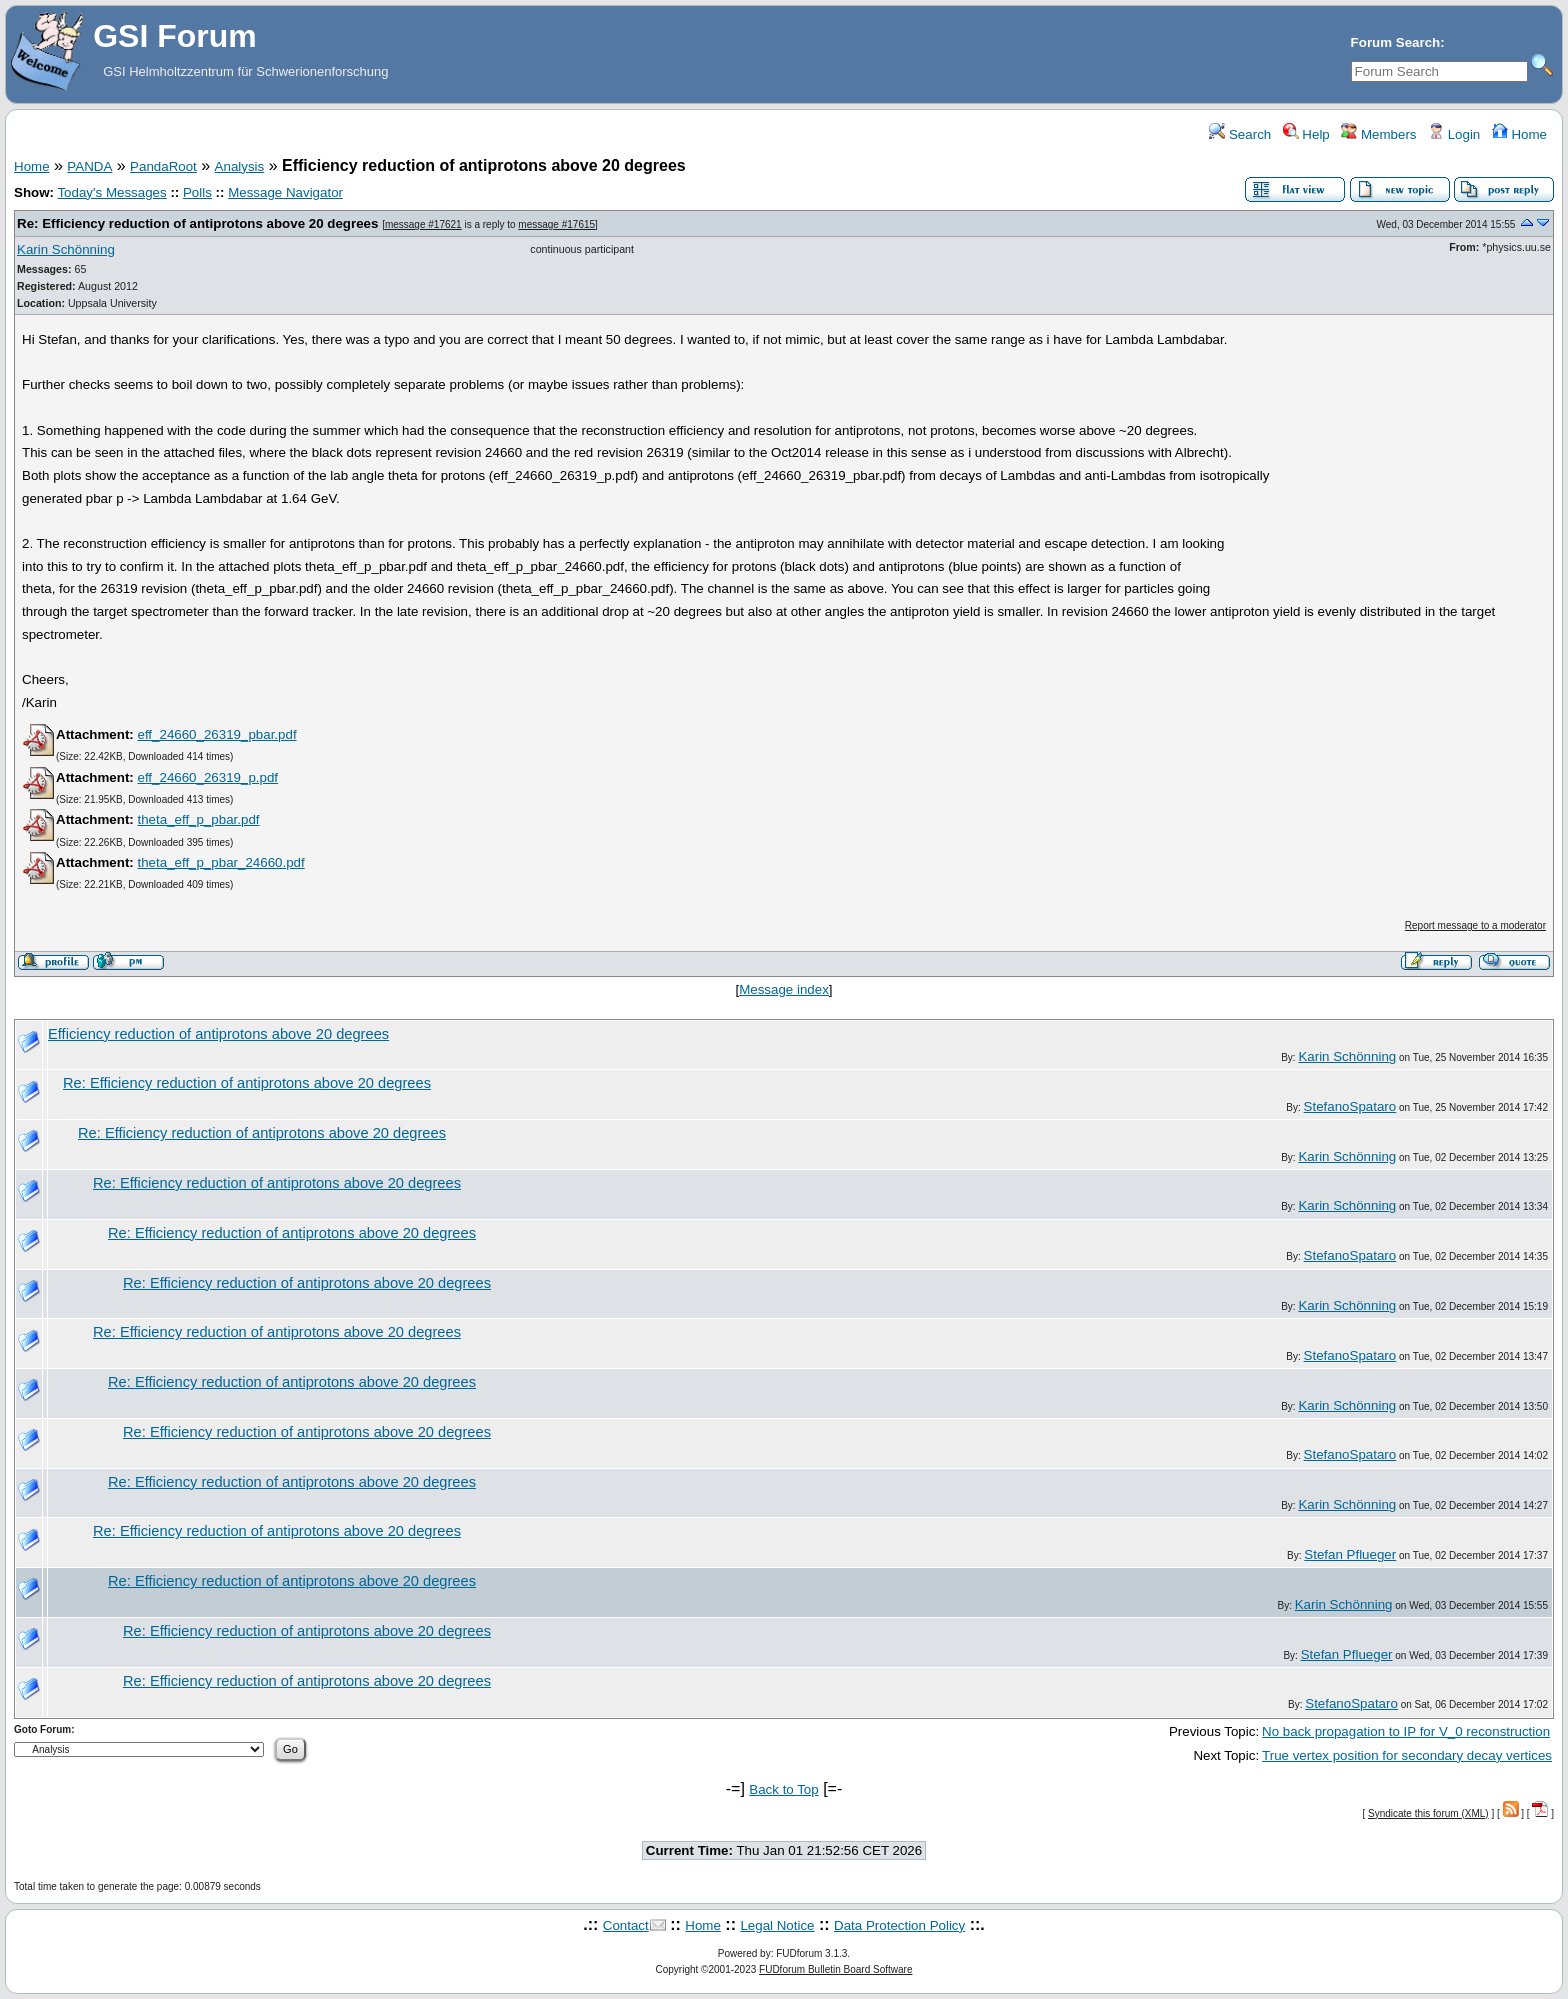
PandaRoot (163, 166)
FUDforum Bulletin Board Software (835, 1969)
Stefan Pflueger (1350, 1554)
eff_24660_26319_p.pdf (207, 777)
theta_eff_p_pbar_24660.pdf (220, 862)
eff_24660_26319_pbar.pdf (216, 734)
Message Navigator (285, 192)
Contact (626, 1925)
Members (1378, 134)
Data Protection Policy (899, 1925)
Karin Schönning (66, 249)
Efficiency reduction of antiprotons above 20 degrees (218, 1034)
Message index (784, 989)
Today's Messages (111, 192)
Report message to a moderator (1475, 925)
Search (1240, 134)
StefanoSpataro (1350, 1106)
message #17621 (423, 224)
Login (1454, 134)
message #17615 (556, 224)
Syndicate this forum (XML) (1428, 1813)
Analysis (240, 166)
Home (1519, 134)
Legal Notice (777, 1925)
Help (1306, 134)
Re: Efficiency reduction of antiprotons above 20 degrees (199, 223)
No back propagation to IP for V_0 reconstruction (1406, 1731)
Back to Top (783, 1789)
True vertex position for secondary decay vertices (1407, 1755)
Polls (197, 192)
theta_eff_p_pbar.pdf (198, 819)
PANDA (89, 166)
